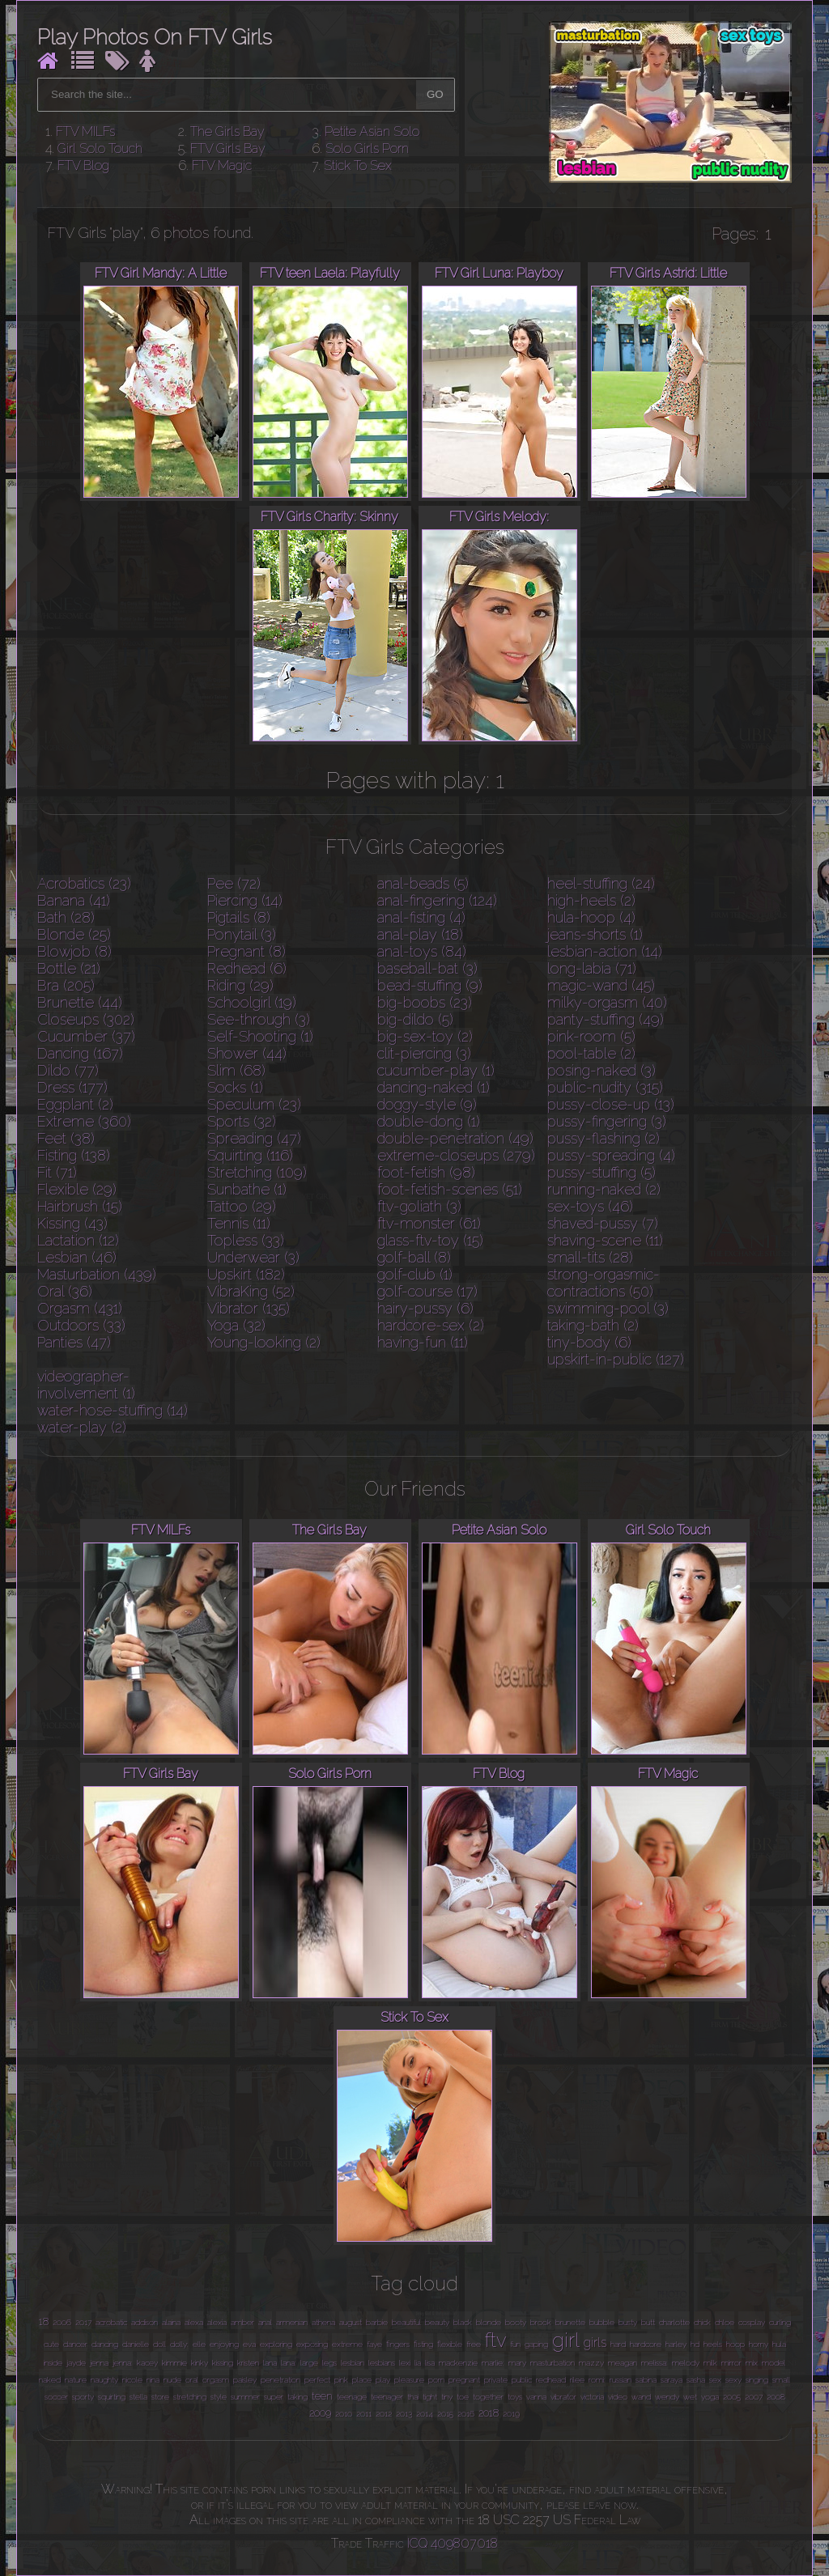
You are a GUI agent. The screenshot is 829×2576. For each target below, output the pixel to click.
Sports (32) (241, 1121)
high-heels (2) (591, 900)
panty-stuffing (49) (605, 1019)
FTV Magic (222, 165)
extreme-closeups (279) (456, 1155)
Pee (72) (234, 883)
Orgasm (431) (79, 1308)
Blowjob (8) (74, 951)
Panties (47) (74, 1342)
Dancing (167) (80, 1053)
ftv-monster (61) (429, 1223)
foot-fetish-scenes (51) (449, 1189)
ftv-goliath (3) (419, 1206)
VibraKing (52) (251, 1291)
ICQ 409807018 (452, 2543)
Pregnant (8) (246, 951)
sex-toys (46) (590, 1206)
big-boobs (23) (424, 1002)
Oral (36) (64, 1291)
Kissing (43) (72, 1223)
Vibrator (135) (248, 1308)
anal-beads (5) (423, 883)
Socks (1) (235, 1087)
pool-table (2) (591, 1053)
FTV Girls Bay (228, 148)
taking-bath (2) (593, 1325)
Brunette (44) (79, 1002)
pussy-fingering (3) (606, 1121)
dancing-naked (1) (433, 1087)
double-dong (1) (428, 1121)
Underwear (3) (253, 1257)
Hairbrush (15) (79, 1206)
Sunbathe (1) (247, 1189)
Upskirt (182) (246, 1274)
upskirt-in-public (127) (615, 1359)
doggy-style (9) (427, 1104)
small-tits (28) (590, 1257)
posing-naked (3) (601, 1070)
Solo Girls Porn (367, 148)
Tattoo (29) (241, 1206)
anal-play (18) (420, 934)
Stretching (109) (257, 1172)
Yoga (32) (236, 1325)
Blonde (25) (74, 934)
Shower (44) (247, 1053)
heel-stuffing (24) (601, 883)
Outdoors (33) (81, 1325)
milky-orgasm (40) (607, 1002)
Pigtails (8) (238, 917)
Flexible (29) (77, 1189)
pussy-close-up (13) (610, 1104)
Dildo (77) (68, 1070)
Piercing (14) (245, 900)
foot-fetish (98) (426, 1172)
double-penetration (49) (455, 1138)
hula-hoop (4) (591, 917)
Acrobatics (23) (84, 883)
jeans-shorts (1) (595, 934)
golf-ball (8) (414, 1257)
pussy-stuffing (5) (601, 1172)
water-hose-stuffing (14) (112, 1410)
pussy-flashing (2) (603, 1138)
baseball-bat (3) (427, 968)
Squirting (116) (250, 1155)
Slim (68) (236, 1070)
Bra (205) (66, 985)
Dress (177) (72, 1087)
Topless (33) (245, 1240)
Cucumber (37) (86, 1036)
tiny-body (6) (589, 1342)
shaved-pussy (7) (602, 1223)
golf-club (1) (415, 1274)
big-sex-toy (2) (425, 1036)
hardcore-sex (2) (430, 1325)
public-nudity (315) (605, 1087)
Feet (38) (66, 1138)
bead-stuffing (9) (430, 985)
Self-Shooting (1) (260, 1036)
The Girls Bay (227, 131)
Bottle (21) (68, 968)
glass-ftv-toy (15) (430, 1240)
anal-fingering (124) (437, 900)
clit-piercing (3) (424, 1053)
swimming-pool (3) (608, 1308)
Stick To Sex (358, 165)
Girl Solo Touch (99, 148)
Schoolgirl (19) (251, 1002)
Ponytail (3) (241, 934)
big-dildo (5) (415, 1019)
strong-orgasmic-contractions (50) (603, 1283)
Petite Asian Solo (372, 131)
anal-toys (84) (421, 951)
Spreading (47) (254, 1138)
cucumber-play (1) (436, 1070)
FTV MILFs (85, 131)
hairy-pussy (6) (425, 1308)
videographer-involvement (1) (86, 1385)
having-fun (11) (422, 1342)
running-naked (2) (604, 1189)
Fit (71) (57, 1172)
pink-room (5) (591, 1036)
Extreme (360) (84, 1121)
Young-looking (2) (264, 1342)
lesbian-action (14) (604, 951)
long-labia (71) (591, 968)
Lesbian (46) (77, 1257)
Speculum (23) (254, 1104)
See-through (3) (258, 1019)
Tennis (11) (238, 1223)
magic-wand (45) (601, 985)
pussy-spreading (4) (611, 1155)
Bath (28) (66, 917)
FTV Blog (83, 165)
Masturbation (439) (96, 1274)
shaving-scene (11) (605, 1240)
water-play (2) (81, 1427)
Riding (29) (240, 985)
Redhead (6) (247, 968)
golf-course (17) (427, 1291)
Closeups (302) (85, 1019)
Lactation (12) (78, 1240)
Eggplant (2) (75, 1104)
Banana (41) (73, 900)
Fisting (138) (73, 1155)
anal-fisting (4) (421, 917)
